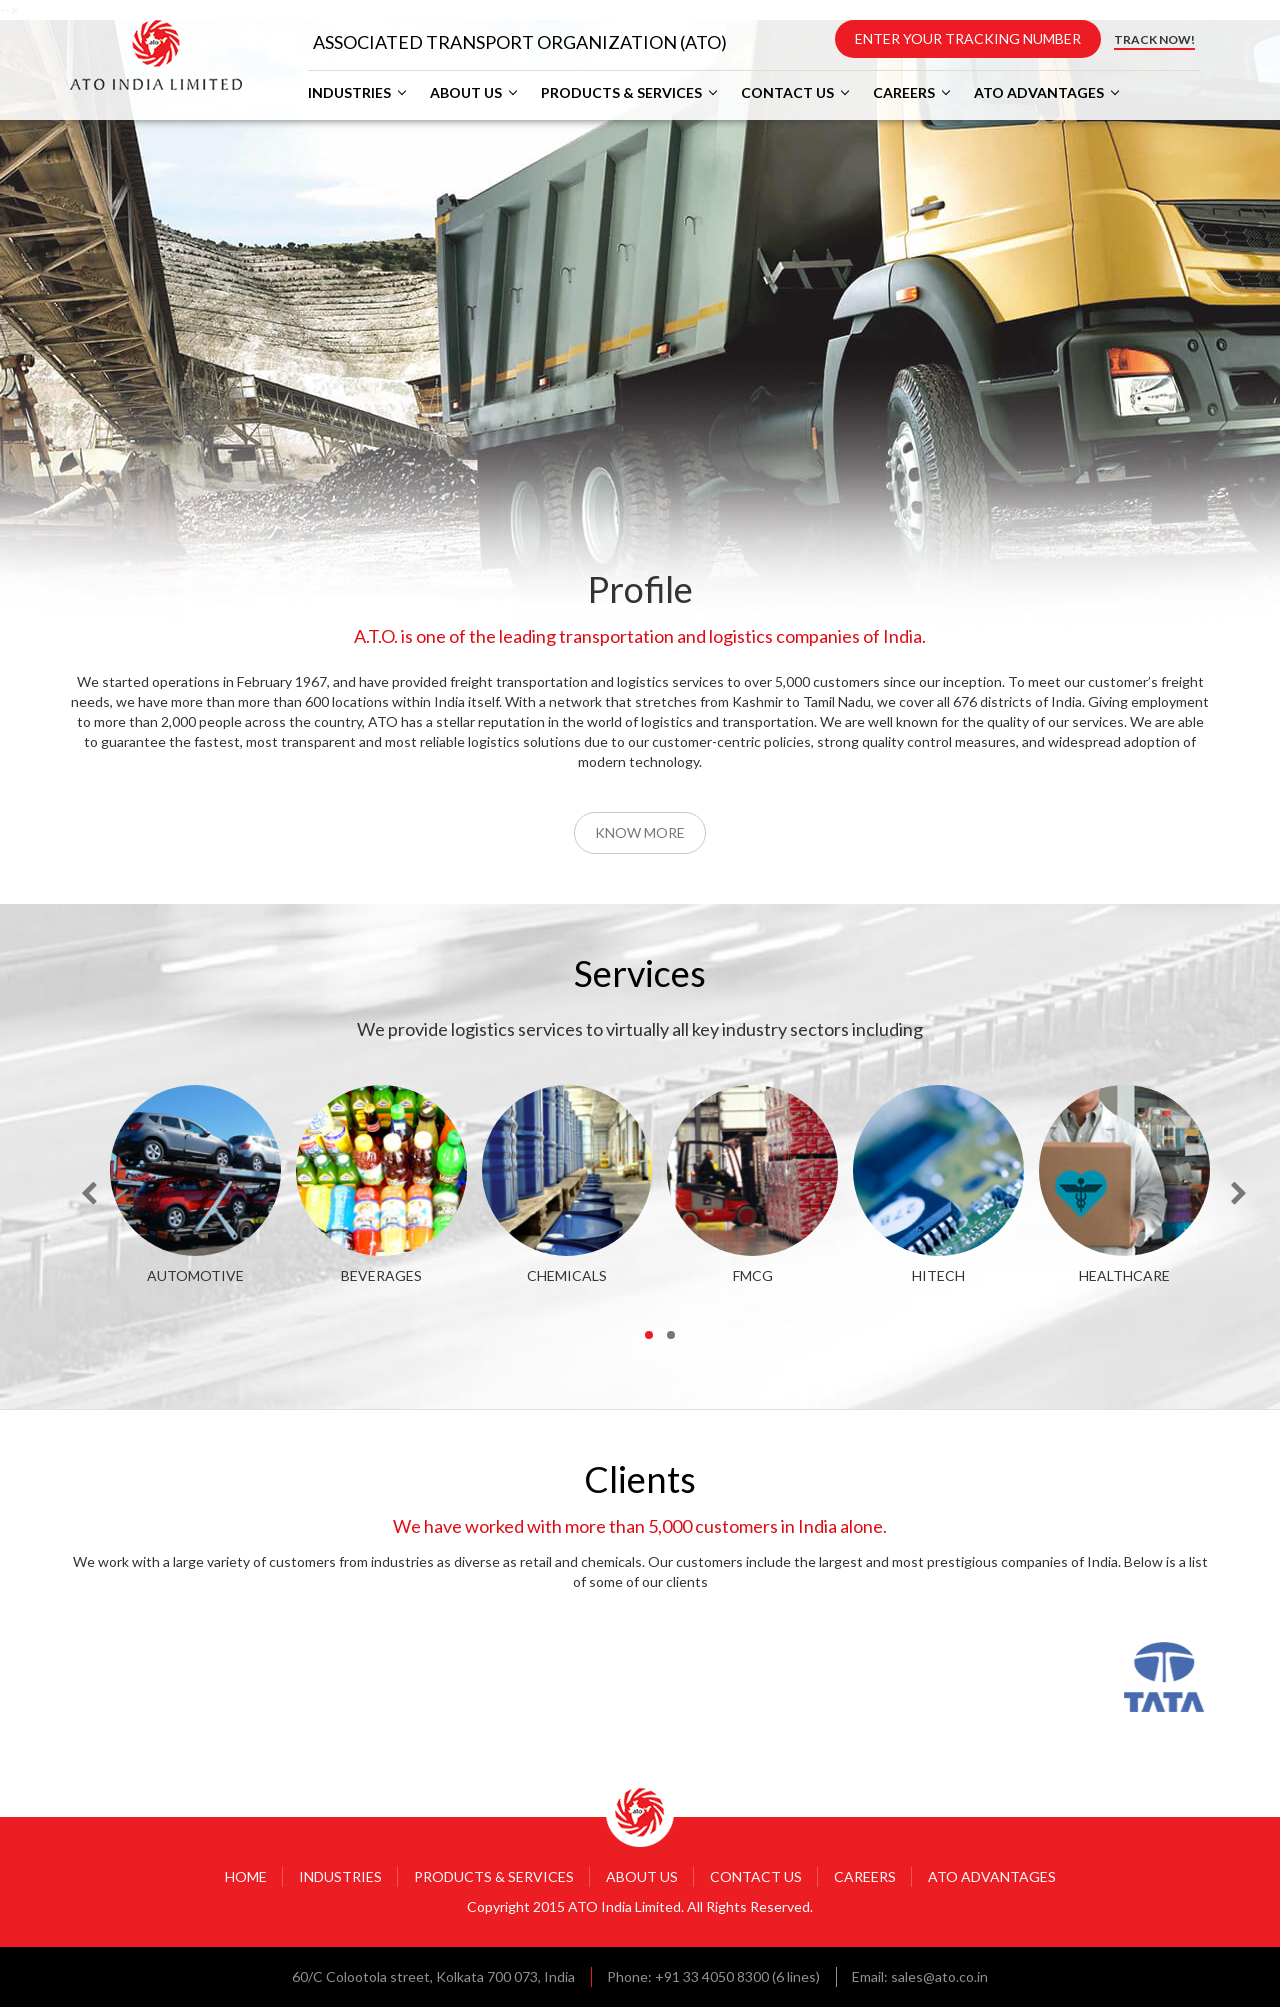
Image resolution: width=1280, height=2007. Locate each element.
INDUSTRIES (349, 93)
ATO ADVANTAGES (1039, 93)
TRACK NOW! (1154, 39)
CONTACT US (787, 93)
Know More (640, 832)
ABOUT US (466, 93)
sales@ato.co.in (939, 1976)
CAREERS (904, 93)
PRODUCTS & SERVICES (621, 93)
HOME (246, 1876)
